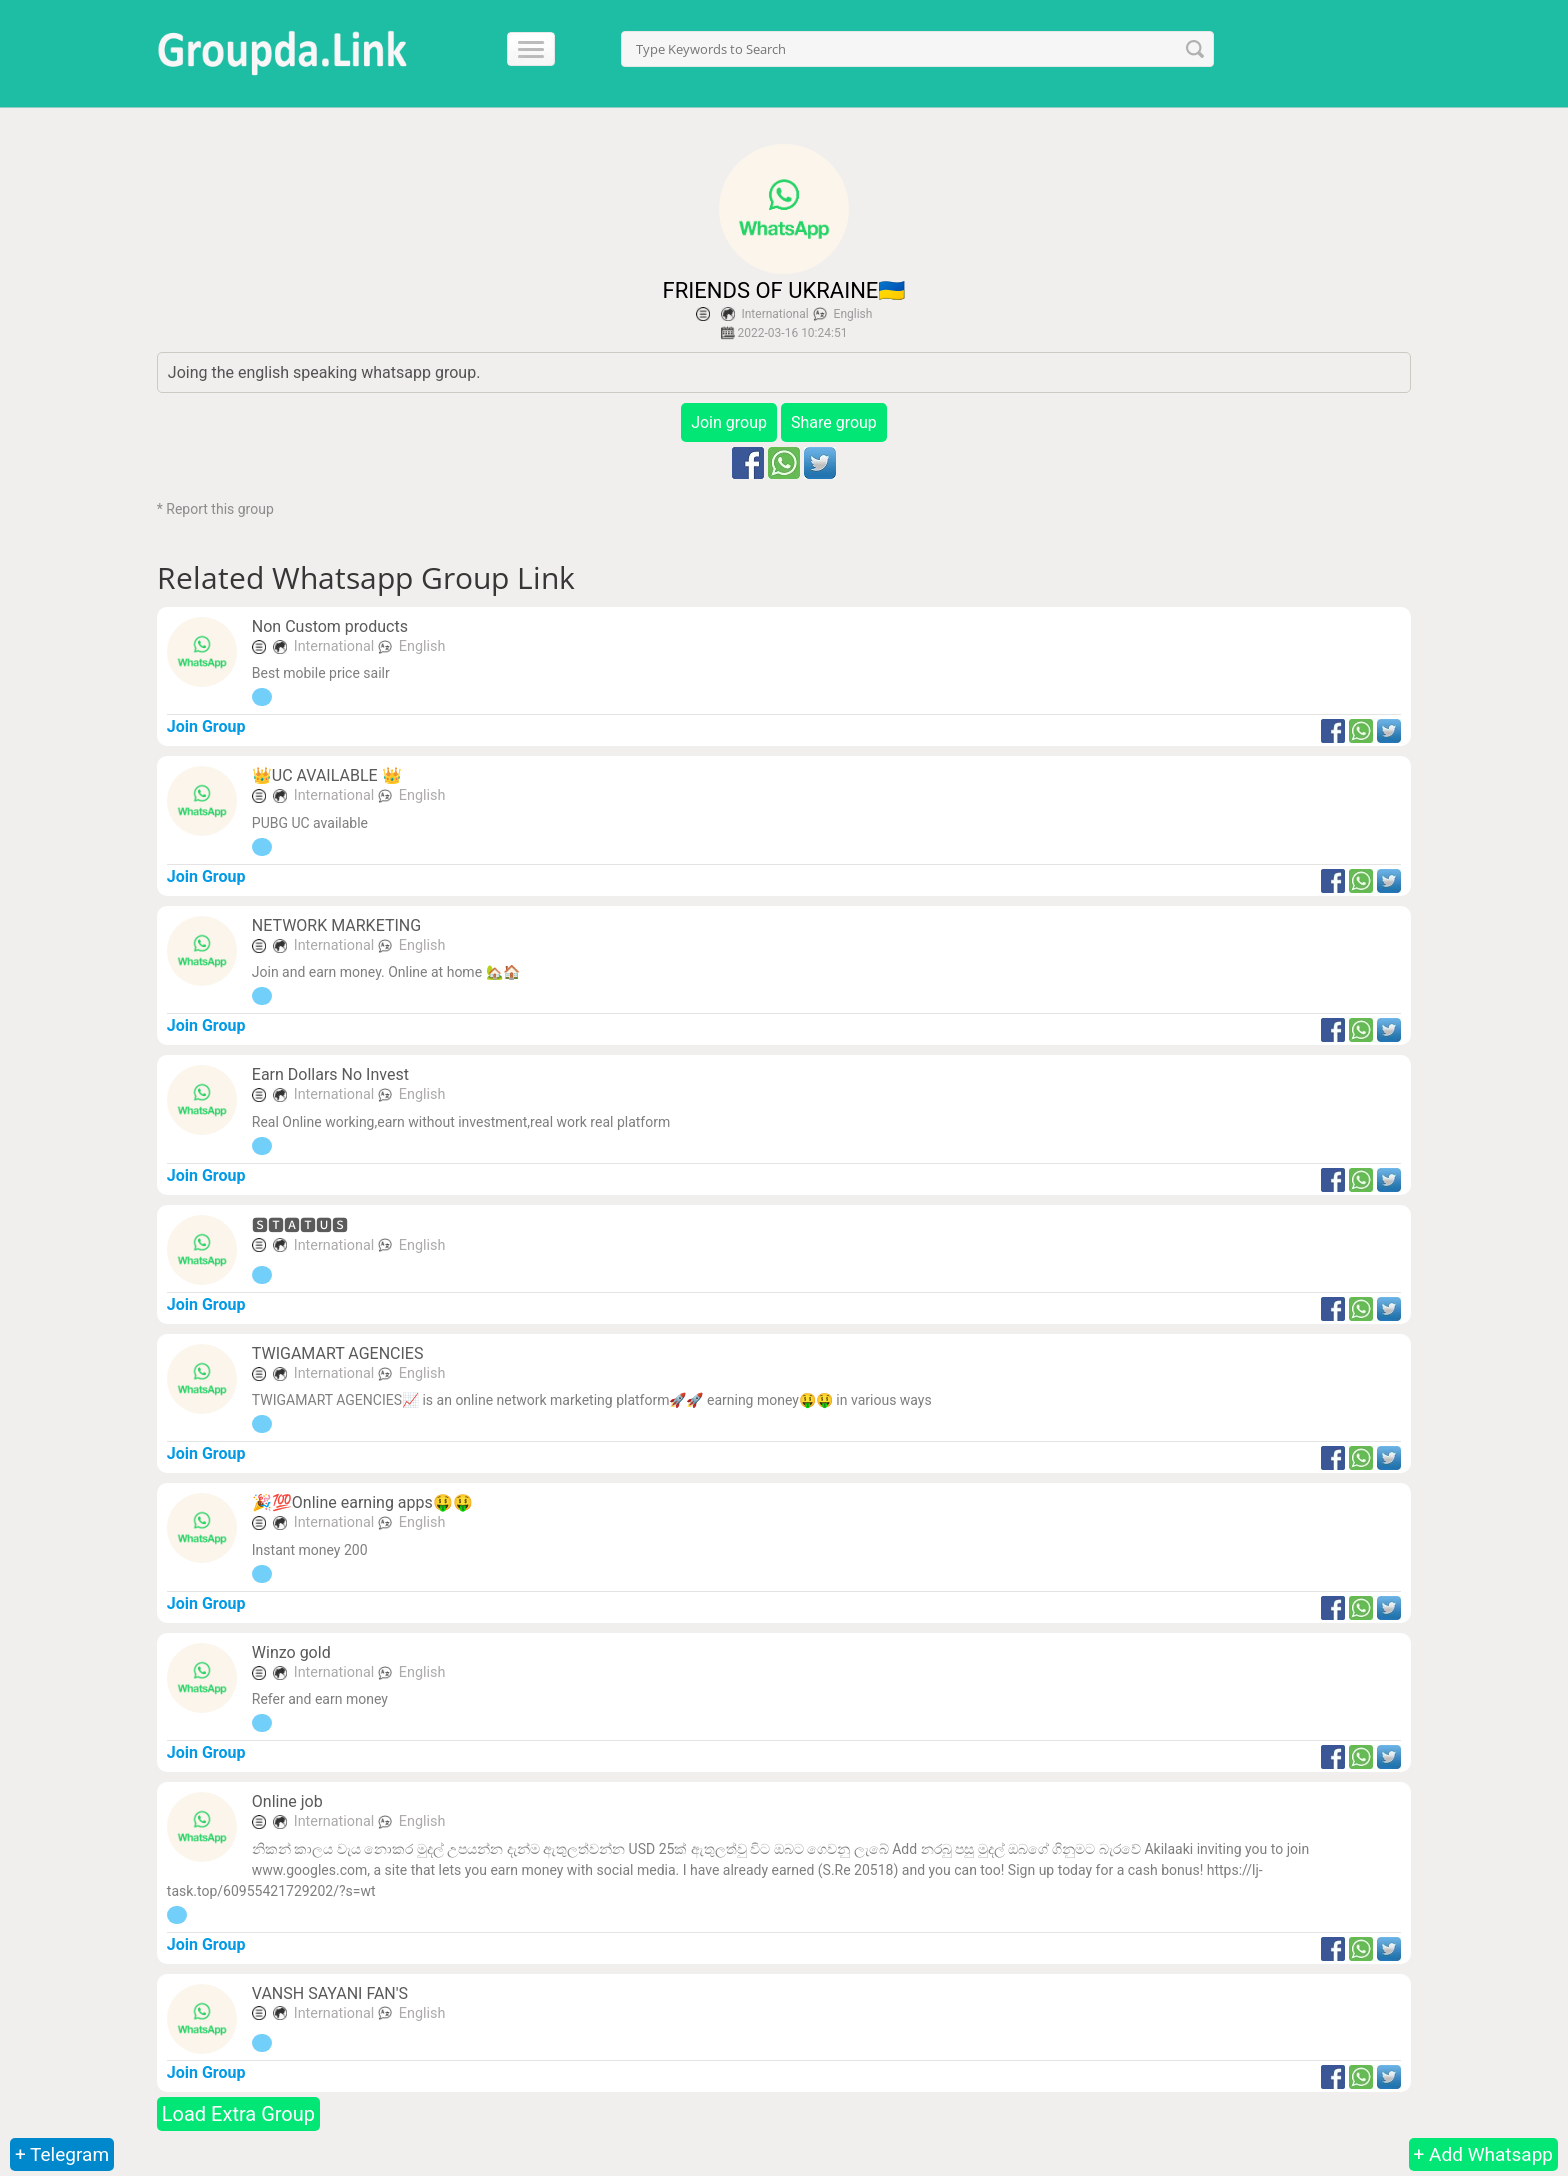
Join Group (206, 726)
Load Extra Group (238, 2114)
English (853, 314)
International (774, 314)
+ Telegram (62, 2154)
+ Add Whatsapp (1483, 2154)
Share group (834, 422)
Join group (729, 422)
